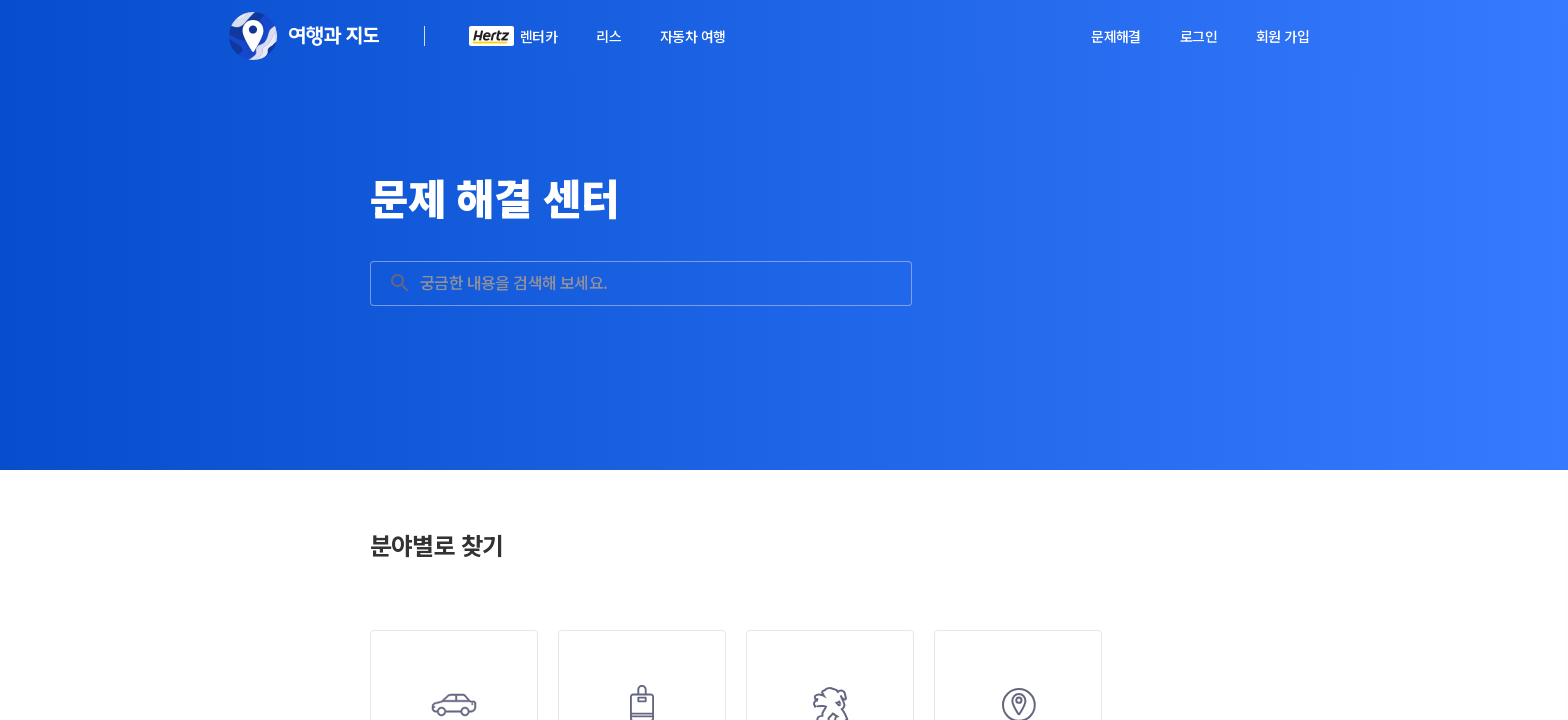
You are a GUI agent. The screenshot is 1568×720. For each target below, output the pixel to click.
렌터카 (538, 36)
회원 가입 (1282, 36)
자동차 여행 (692, 36)
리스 (608, 36)
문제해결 (1116, 36)
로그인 (1198, 36)
